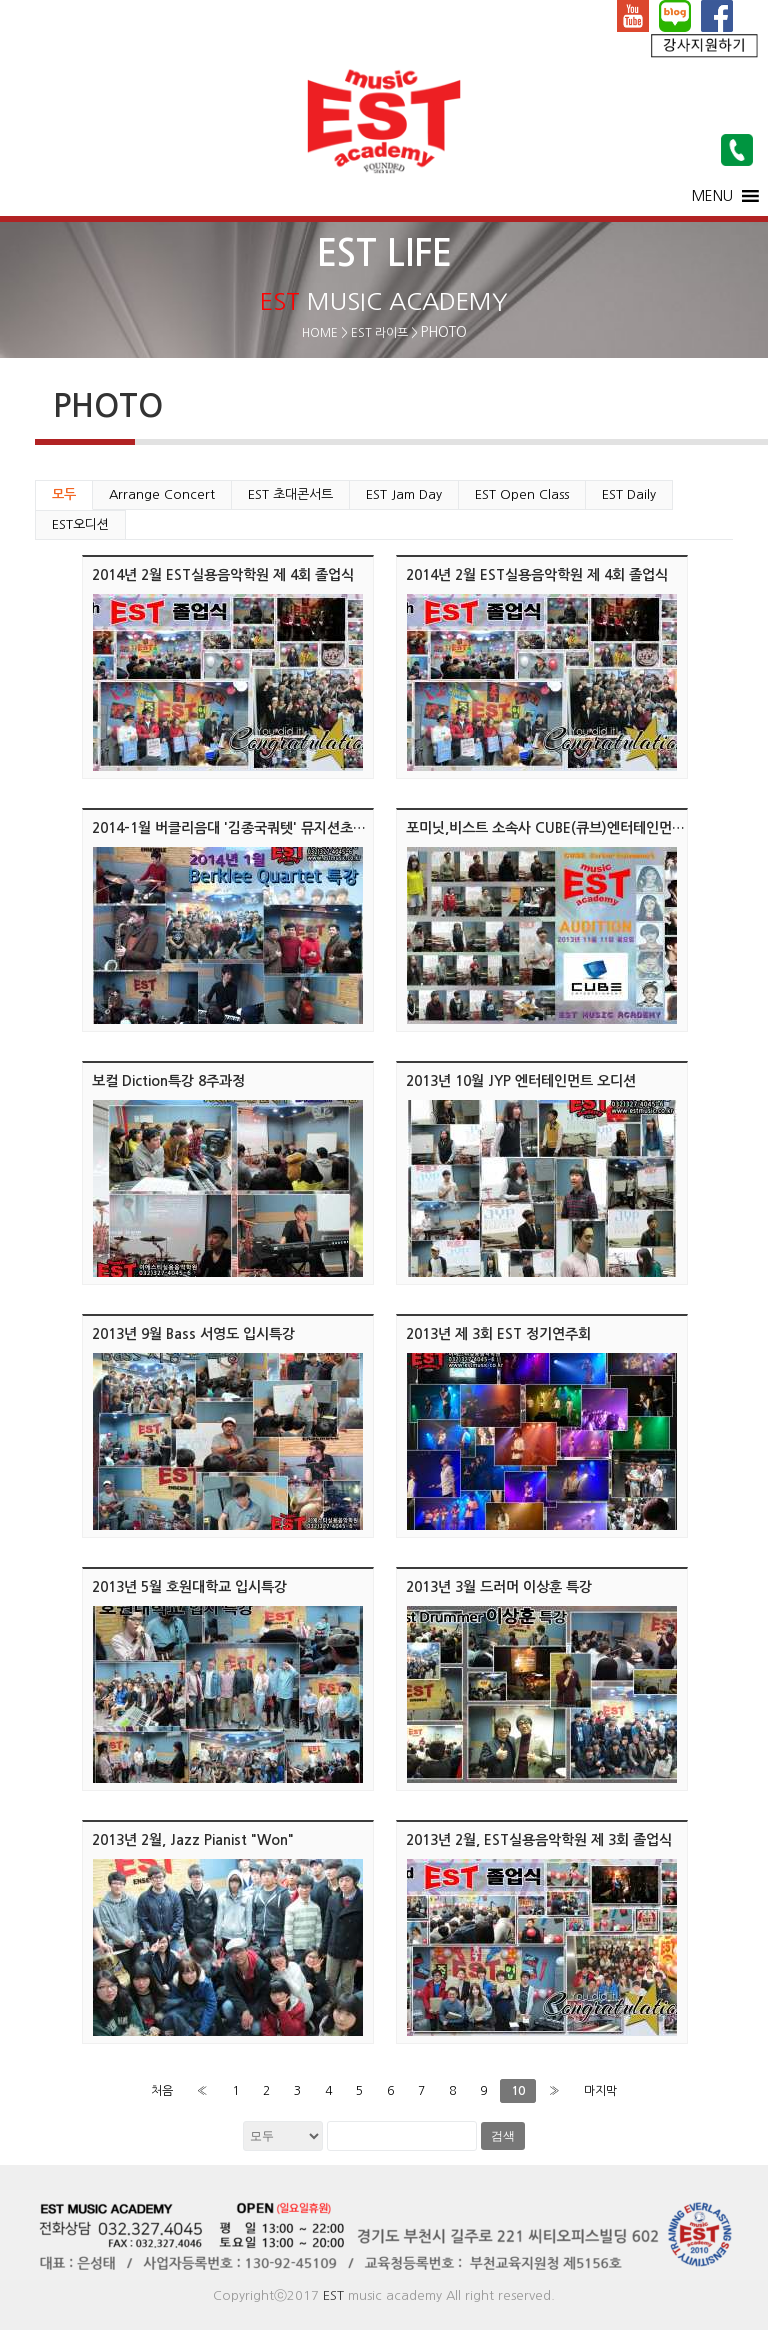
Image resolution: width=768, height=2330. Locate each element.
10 (518, 2091)
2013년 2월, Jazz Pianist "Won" (193, 1840)
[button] (712, 196)
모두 (64, 494)
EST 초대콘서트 (290, 494)
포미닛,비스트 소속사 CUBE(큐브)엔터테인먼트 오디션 (567, 828)
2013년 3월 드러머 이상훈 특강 (499, 1587)
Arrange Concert (162, 494)
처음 (162, 2091)
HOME (320, 333)
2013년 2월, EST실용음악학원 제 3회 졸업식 (539, 1840)
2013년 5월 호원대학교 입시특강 (189, 1587)
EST (333, 2295)
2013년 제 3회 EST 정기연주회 (498, 1334)
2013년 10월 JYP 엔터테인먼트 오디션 (521, 1081)
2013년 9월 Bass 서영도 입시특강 (193, 1334)
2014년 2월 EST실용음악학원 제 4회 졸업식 (223, 575)
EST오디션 (80, 524)
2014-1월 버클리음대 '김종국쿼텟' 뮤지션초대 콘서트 (250, 828)
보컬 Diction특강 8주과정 (168, 1081)
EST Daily (629, 494)
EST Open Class (522, 494)
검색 (503, 2136)
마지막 (600, 2091)
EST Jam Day (404, 494)
